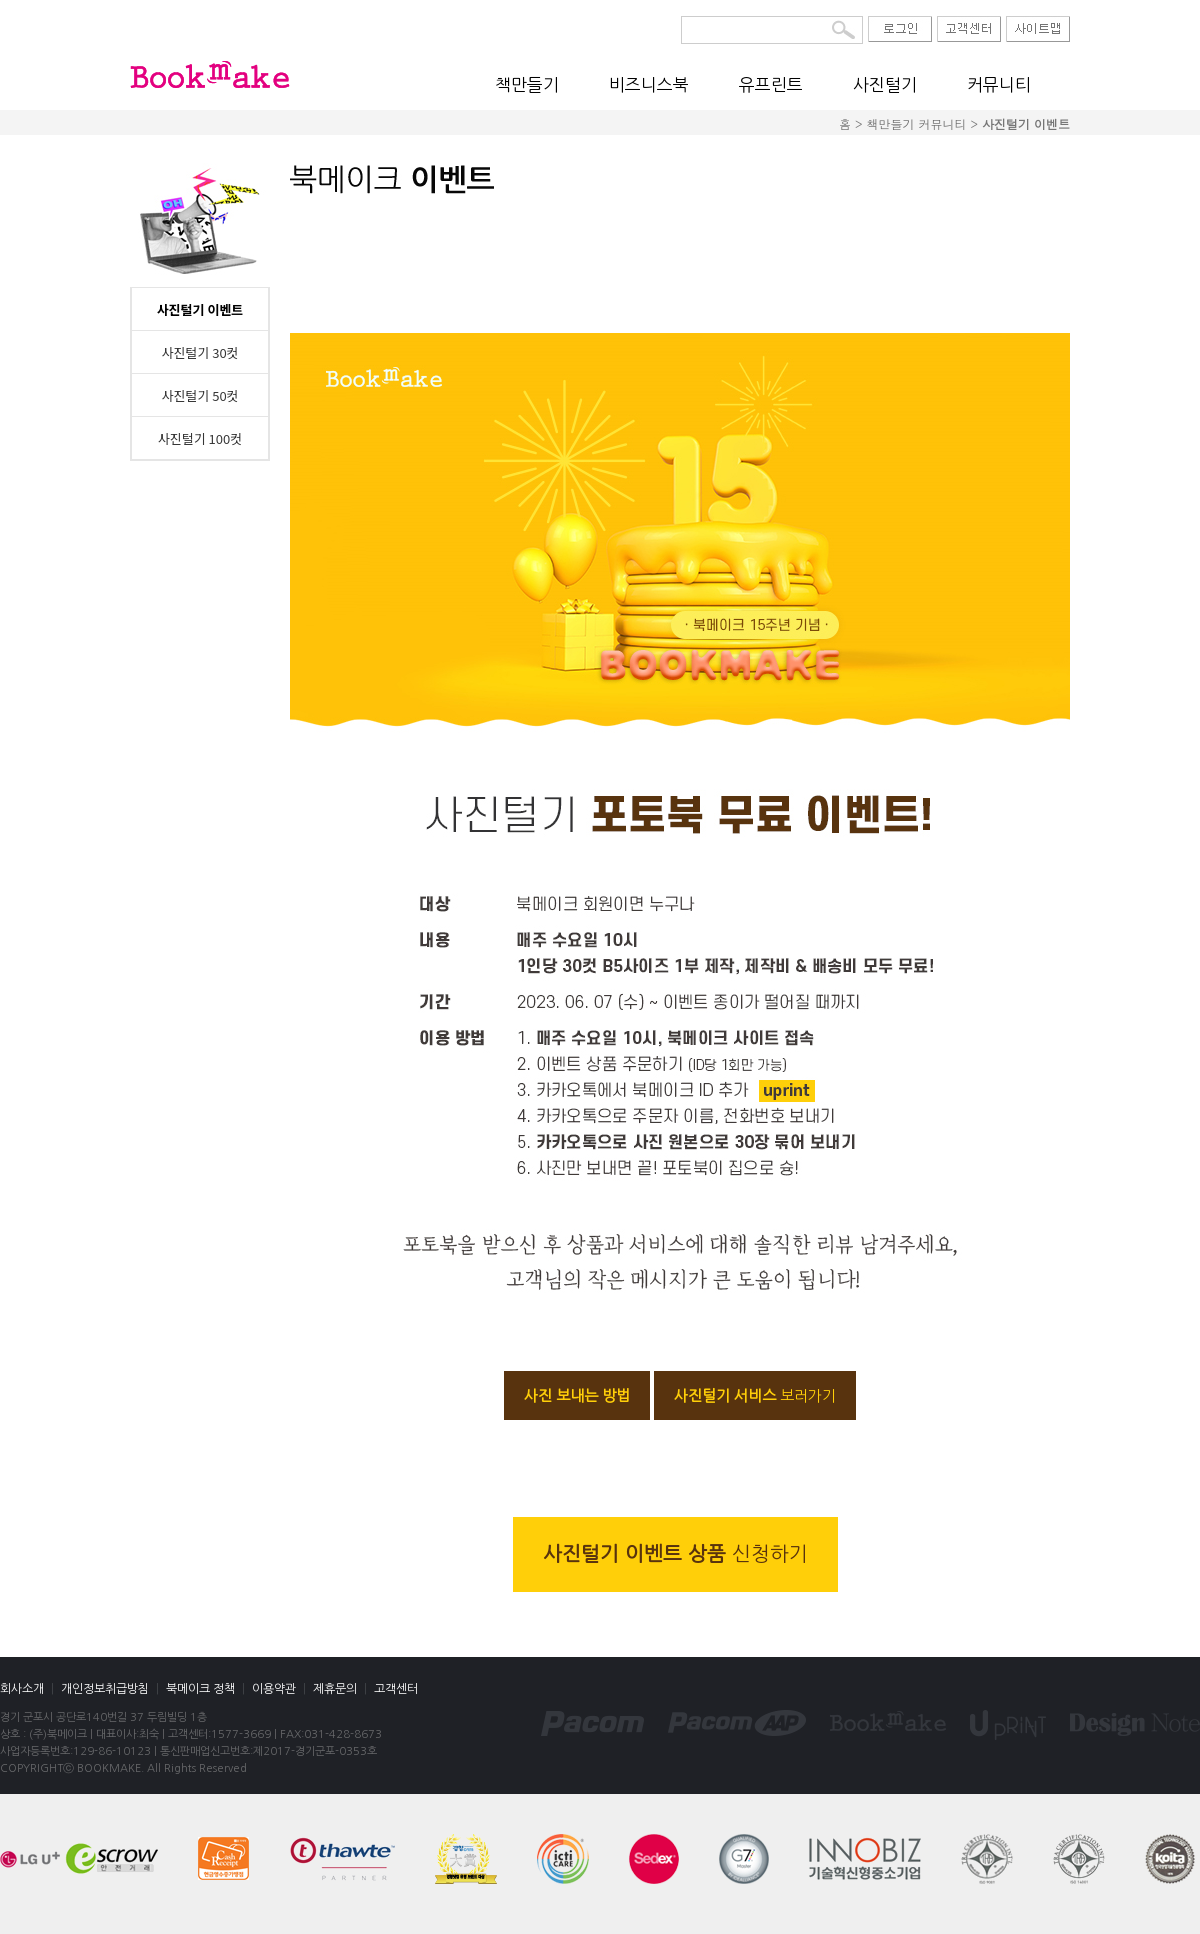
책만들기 (527, 84)
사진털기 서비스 (755, 1395)
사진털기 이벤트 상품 (675, 1554)
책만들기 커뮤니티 (916, 123)
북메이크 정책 (200, 1689)
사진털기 (885, 84)
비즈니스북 (649, 84)
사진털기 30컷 (199, 352)
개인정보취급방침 (105, 1689)
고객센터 (396, 1689)
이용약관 (274, 1689)
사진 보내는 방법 (577, 1395)
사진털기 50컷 (199, 395)
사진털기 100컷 (200, 438)
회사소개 (22, 1689)
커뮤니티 (999, 84)
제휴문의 (335, 1689)
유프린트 (771, 84)
